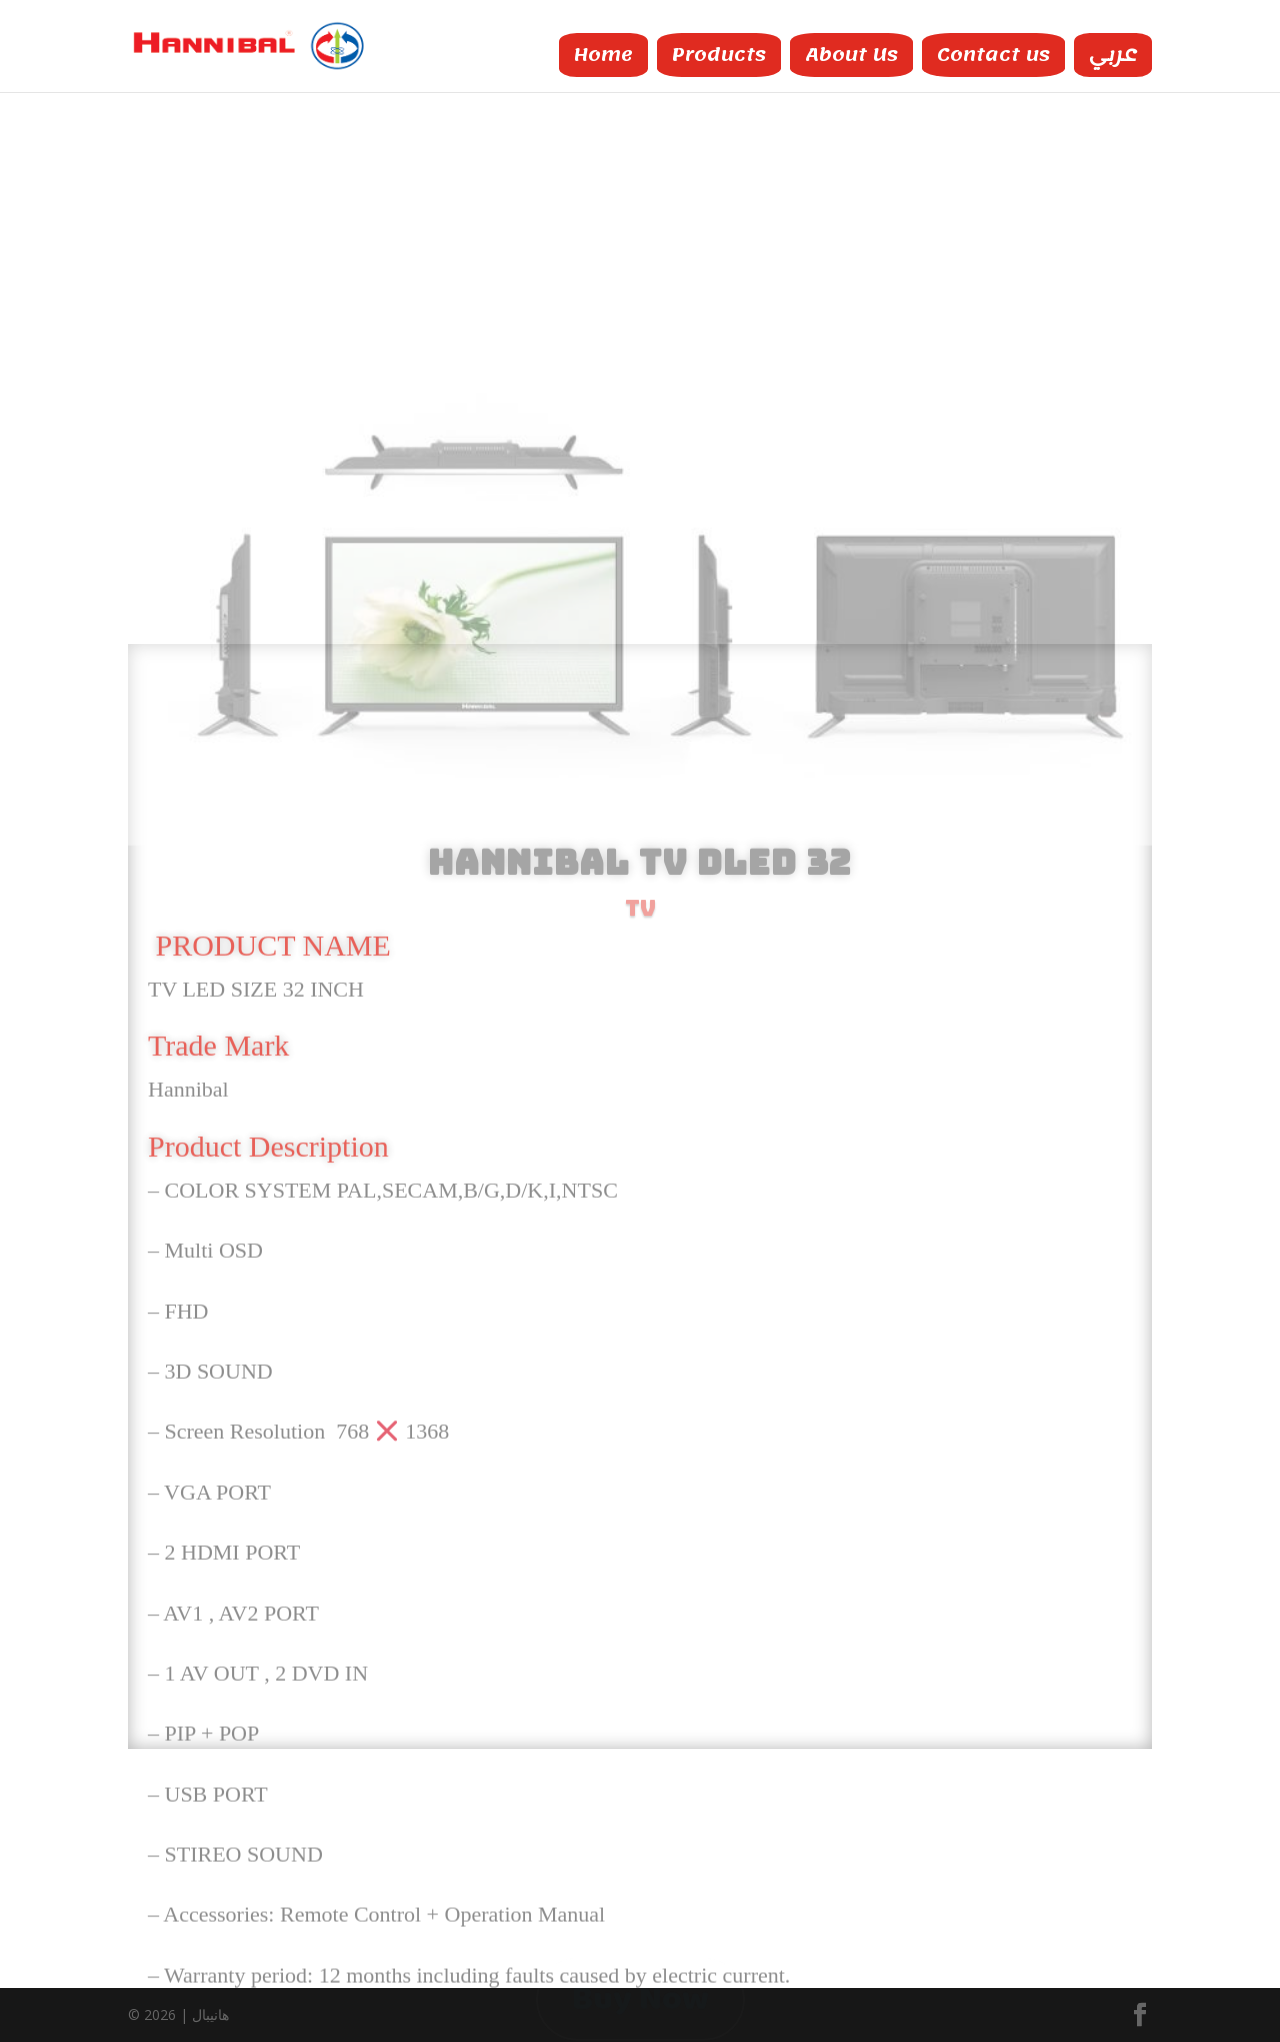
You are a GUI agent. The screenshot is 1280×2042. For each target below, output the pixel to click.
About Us (851, 52)
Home (603, 52)
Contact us (993, 52)
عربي (1113, 52)
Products (719, 52)
